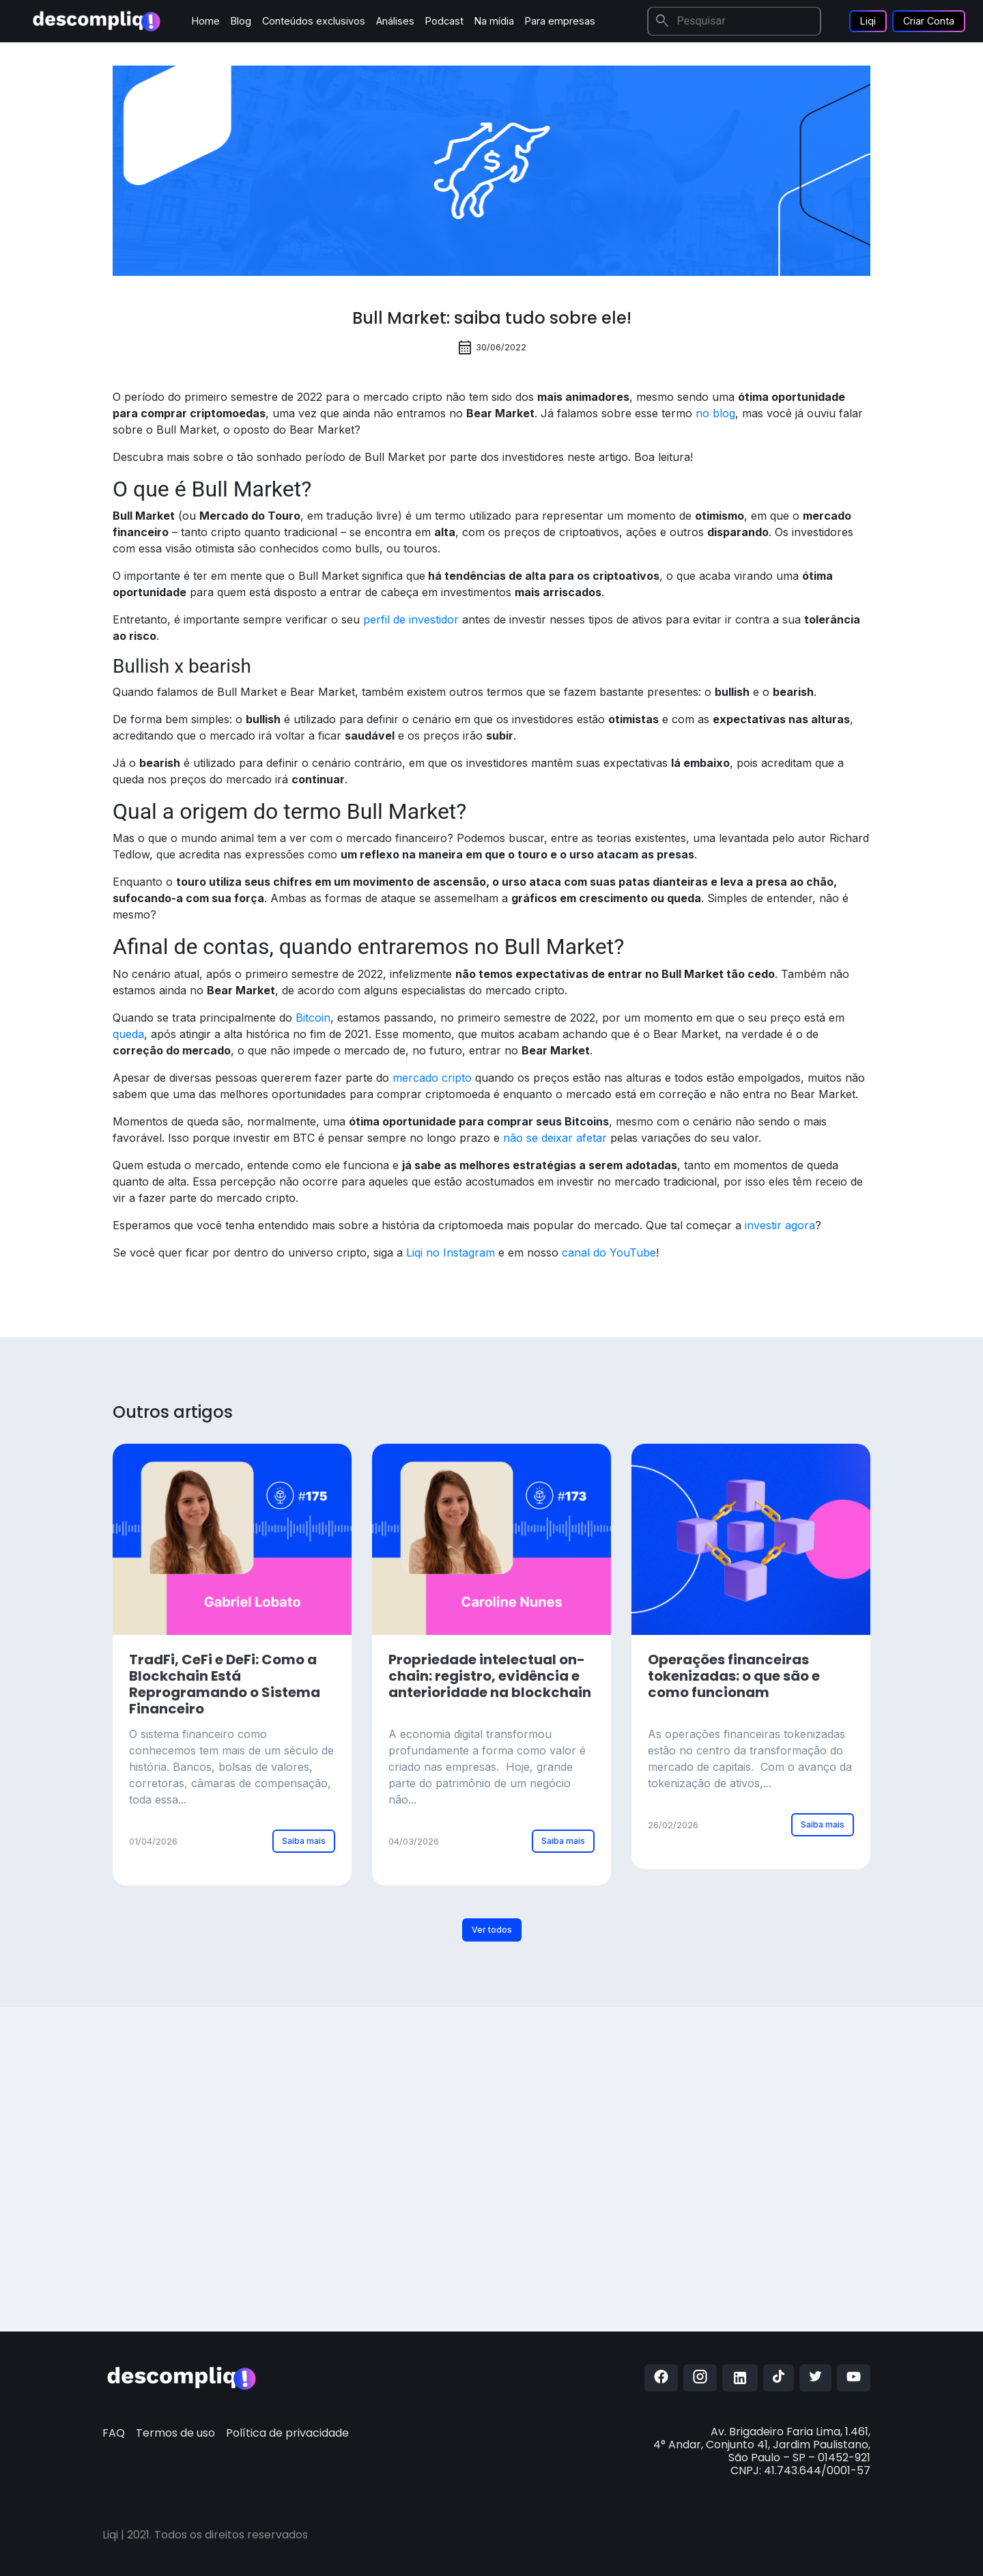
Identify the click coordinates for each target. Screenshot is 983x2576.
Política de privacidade (287, 2433)
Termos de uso (175, 2433)
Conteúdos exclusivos (313, 21)
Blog (241, 21)
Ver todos (492, 1929)
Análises (395, 21)
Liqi (868, 21)
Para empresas (560, 21)
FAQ (113, 2433)
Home (206, 21)
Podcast (444, 21)
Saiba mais (304, 1841)
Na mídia (494, 21)
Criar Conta (928, 21)
